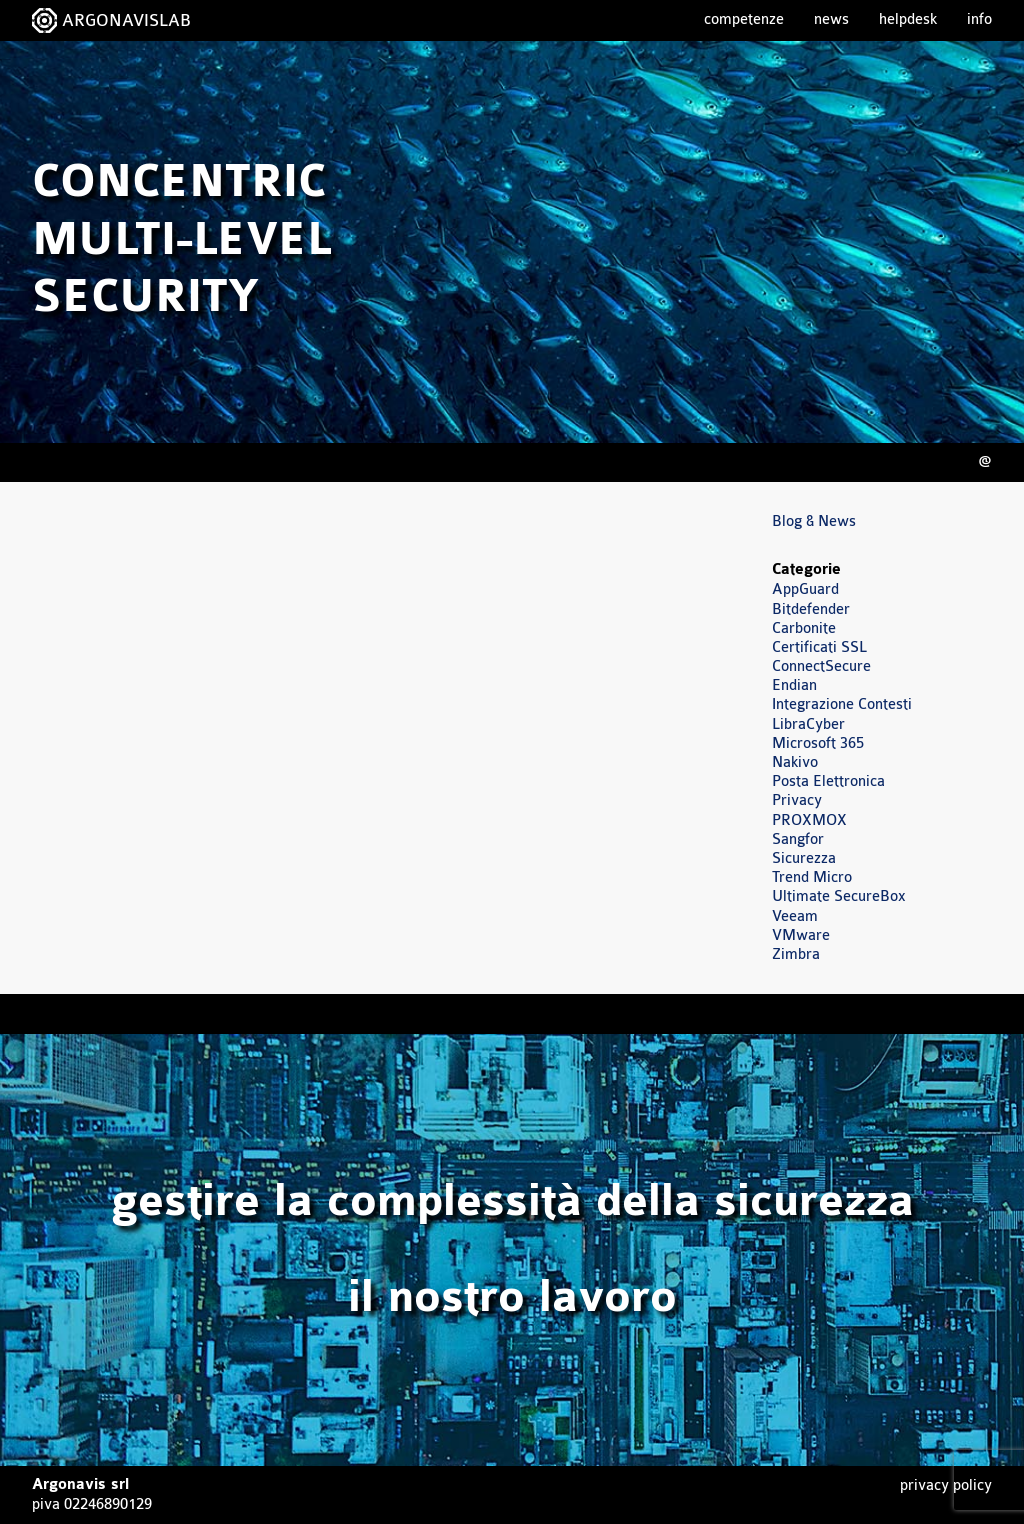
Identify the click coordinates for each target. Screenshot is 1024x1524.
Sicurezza (804, 858)
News (831, 19)
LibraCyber (808, 724)
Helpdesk (908, 19)
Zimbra (796, 954)
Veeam (795, 916)
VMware (801, 935)
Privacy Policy (946, 1485)
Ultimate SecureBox (839, 896)
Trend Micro (812, 877)
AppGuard (805, 589)
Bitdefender (811, 609)
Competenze (744, 19)
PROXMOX (809, 820)
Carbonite (804, 628)
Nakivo (795, 762)
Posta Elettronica (828, 781)
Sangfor (798, 839)
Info (979, 19)
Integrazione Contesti (842, 704)
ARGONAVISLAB (126, 20)
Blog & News (814, 521)
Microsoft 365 (818, 743)
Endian (794, 685)
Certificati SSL (819, 647)
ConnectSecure (821, 666)
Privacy (797, 800)
